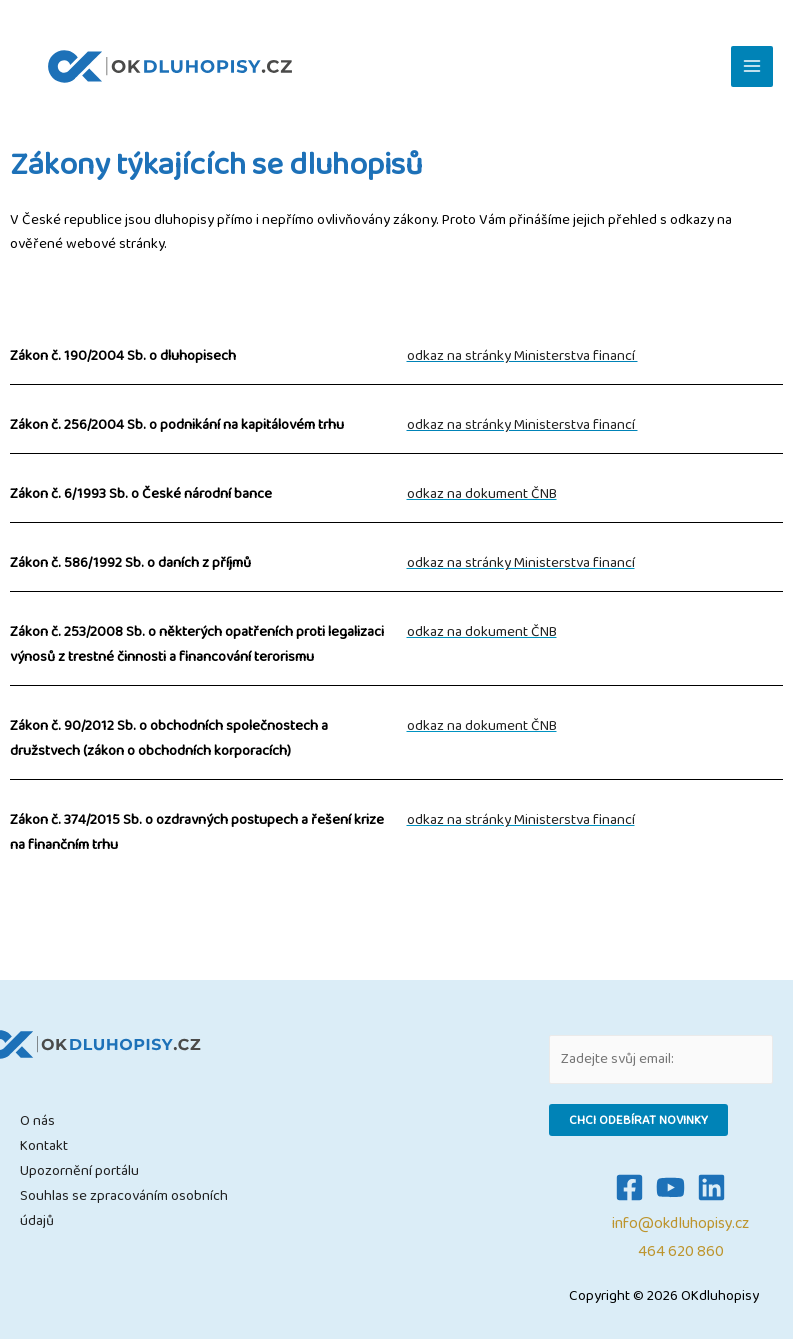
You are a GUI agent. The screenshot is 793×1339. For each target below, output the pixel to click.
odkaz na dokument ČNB (482, 493)
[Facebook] (629, 1187)
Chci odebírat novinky (638, 1120)
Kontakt (44, 1145)
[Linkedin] (711, 1187)
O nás (37, 1120)
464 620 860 (681, 1251)
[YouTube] (670, 1187)
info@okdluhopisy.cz (680, 1223)
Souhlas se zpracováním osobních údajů (124, 1208)
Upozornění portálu (79, 1170)
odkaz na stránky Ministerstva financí (522, 355)
